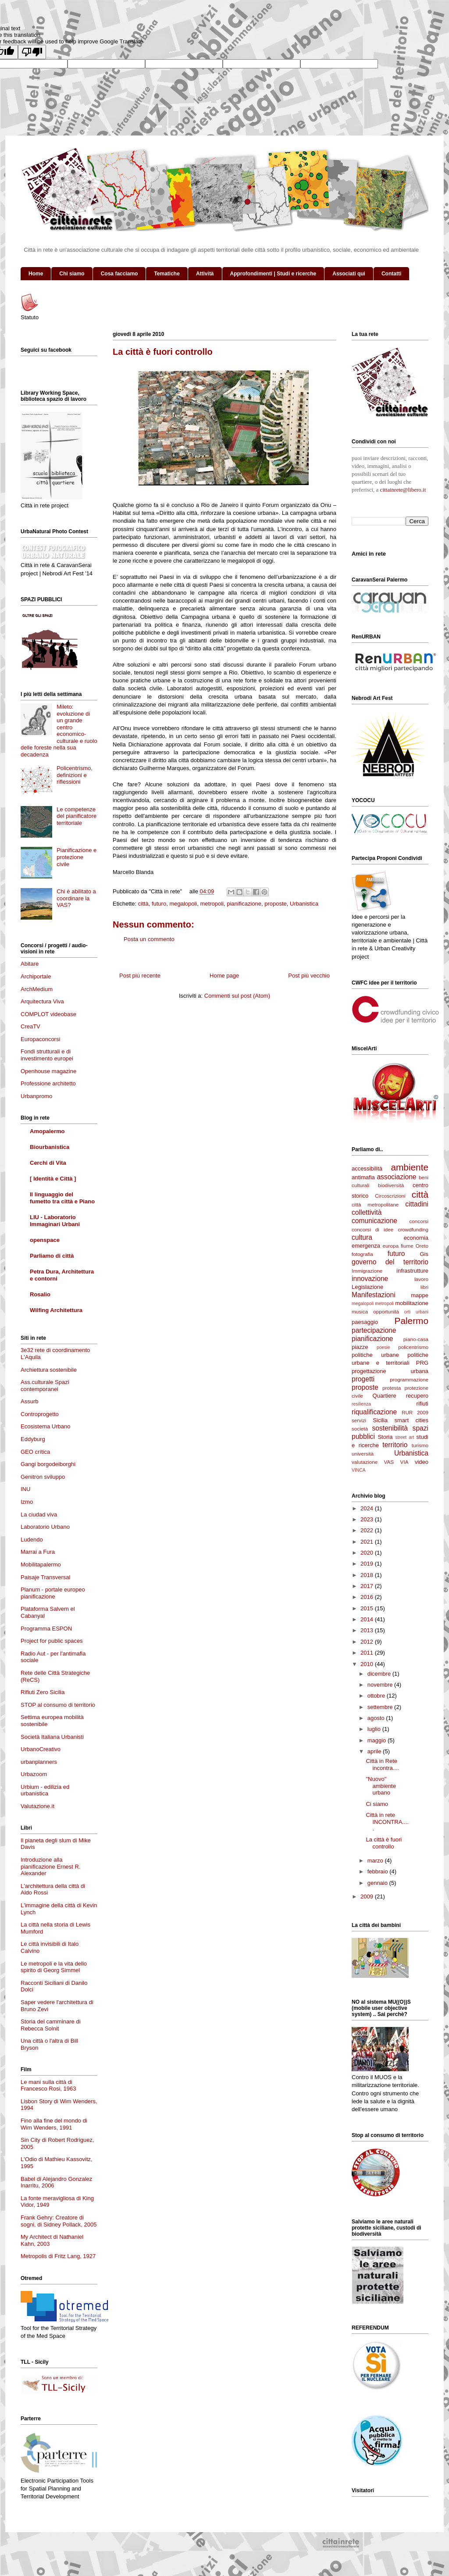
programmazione (409, 1379)
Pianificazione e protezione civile (76, 857)
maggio (377, 1740)
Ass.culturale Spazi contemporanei (45, 1385)
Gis (424, 1254)
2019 (367, 1563)
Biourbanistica (49, 1147)
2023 (367, 1519)
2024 (367, 1508)
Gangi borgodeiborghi (48, 1464)
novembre (380, 1684)
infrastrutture (412, 1270)
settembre (380, 1707)
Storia (385, 1437)
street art (404, 1437)
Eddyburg (33, 1439)
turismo (420, 1445)
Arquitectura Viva (42, 1001)
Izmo (27, 1502)
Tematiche (166, 274)
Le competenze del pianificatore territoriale (76, 816)
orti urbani (416, 1311)
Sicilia (380, 1420)
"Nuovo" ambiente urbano (381, 1786)
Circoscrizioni (390, 1196)
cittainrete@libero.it (403, 489)
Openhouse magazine (48, 1071)
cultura (362, 1237)
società (360, 1428)
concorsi (418, 1221)
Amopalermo (47, 1131)
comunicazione (374, 1220)
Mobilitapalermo (41, 1564)
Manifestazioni (374, 1295)
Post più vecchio (309, 975)
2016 (367, 1597)
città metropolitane (375, 1204)
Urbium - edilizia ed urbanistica (45, 1790)
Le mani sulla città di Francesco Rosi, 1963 (48, 2085)
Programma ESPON (46, 1628)
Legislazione (367, 1287)
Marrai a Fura (38, 1551)
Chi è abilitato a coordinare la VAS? (76, 898)
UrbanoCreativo (41, 1749)
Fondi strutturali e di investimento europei (47, 1055)
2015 (367, 1608)
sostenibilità (390, 1428)
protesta (391, 1388)
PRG (422, 1362)
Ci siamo (377, 1804)
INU (25, 1489)
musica (360, 1311)
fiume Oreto (414, 1246)
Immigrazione (367, 1271)
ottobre (377, 1695)
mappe (419, 1295)
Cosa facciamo (119, 274)
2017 (367, 1586)
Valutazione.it (37, 1806)
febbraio (378, 1871)
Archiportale (36, 976)
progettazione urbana (390, 1371)
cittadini (416, 1204)
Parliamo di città (52, 1255)
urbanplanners (39, 1762)
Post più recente (139, 975)
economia (416, 1237)
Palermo (411, 1321)
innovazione (370, 1278)
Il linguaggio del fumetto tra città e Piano (62, 1198)
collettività (366, 1212)
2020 (367, 1552)
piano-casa (415, 1339)
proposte (275, 903)
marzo (376, 1860)
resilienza (361, 1404)
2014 (367, 1619)
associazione (396, 1177)
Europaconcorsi (40, 1039)
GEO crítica (35, 1452)
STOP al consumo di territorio (58, 1705)
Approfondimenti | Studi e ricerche (273, 274)
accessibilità (367, 1168)
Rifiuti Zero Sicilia (42, 1692)
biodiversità (391, 1185)
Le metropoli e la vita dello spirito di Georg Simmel (54, 1967)
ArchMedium (37, 989)
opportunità (386, 1311)
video (421, 1462)
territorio (394, 1445)
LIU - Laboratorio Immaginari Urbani (55, 1220)
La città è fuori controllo (384, 1843)
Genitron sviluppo (43, 1477)
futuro (159, 903)
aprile (375, 1751)
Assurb (29, 1401)
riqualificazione (374, 1412)
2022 (367, 1530)
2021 (367, 1541)
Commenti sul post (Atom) (237, 995)
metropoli (211, 903)
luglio (374, 1729)
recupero (417, 1395)
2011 (367, 1652)
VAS (389, 1462)
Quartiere (384, 1395)
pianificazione (244, 903)
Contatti (391, 274)
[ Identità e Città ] (53, 1178)
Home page (224, 975)
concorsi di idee (372, 1229)
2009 (367, 1896)
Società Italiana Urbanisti (52, 1737)
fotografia (362, 1254)
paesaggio (365, 1322)
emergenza (366, 1245)
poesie (383, 1347)
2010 (367, 1664)
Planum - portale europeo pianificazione (53, 1593)
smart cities (412, 1420)
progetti (363, 1379)
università (363, 1453)
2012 (367, 1641)
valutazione (365, 1462)
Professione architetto (48, 1083)
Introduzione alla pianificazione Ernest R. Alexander (51, 1866)
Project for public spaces (52, 1641)
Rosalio (40, 1294)
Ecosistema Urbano (45, 1426)
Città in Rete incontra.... (382, 1764)
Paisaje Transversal (45, 1577)
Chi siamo (71, 274)
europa (391, 1246)
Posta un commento (149, 939)
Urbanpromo (36, 1096)
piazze (360, 1347)
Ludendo (32, 1539)
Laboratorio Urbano (45, 1526)
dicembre (379, 1673)
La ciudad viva (39, 1514)
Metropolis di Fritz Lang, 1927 (58, 2256)
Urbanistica (304, 903)
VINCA (359, 1470)
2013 (367, 1630)
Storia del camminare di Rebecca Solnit (51, 2025)
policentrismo (413, 1347)
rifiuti (422, 1403)
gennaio (378, 1883)
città (143, 903)
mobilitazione (411, 1303)
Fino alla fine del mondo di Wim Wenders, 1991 (54, 2124)
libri (424, 1287)
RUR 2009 (415, 1412)
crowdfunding (413, 1229)
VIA (404, 1462)
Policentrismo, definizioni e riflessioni (75, 775)
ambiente (409, 1167)
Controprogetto (40, 1414)
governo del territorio (390, 1262)
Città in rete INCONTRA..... (387, 1822)
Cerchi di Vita (48, 1163)
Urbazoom (34, 1774)
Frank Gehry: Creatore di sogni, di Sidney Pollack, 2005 (58, 2221)
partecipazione (374, 1330)
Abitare (30, 963)
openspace (45, 1240)
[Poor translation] (32, 52)
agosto (376, 1718)
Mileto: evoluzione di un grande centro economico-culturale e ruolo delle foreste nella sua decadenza (59, 730)
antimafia (363, 1177)
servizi (359, 1420)
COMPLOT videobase (48, 1014)
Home (36, 274)
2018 (367, 1575)
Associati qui (348, 274)
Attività (205, 274)
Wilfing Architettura (56, 1310)
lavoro (421, 1279)
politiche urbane (375, 1355)
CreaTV (30, 1026)
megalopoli (183, 903)
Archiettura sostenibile (49, 1369)
